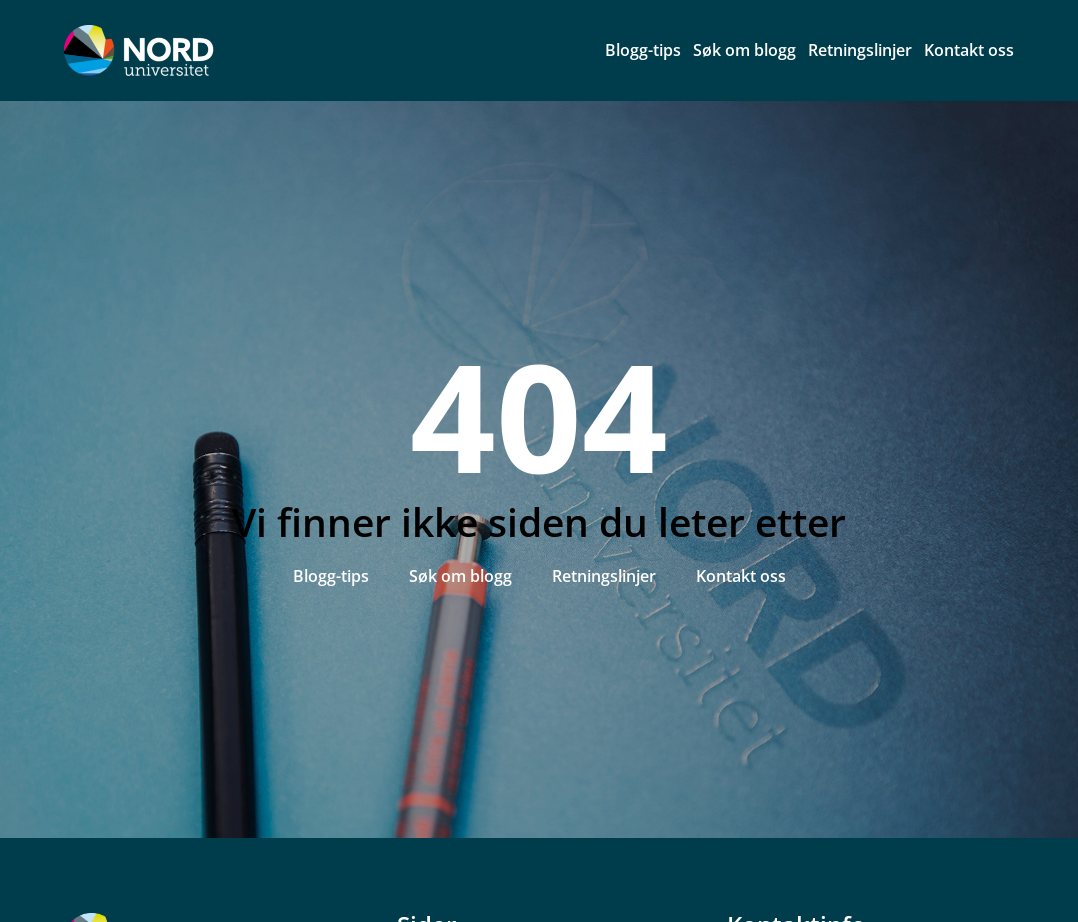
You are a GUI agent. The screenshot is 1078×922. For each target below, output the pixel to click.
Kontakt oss (969, 50)
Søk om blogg (744, 50)
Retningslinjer (860, 50)
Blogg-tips (643, 50)
